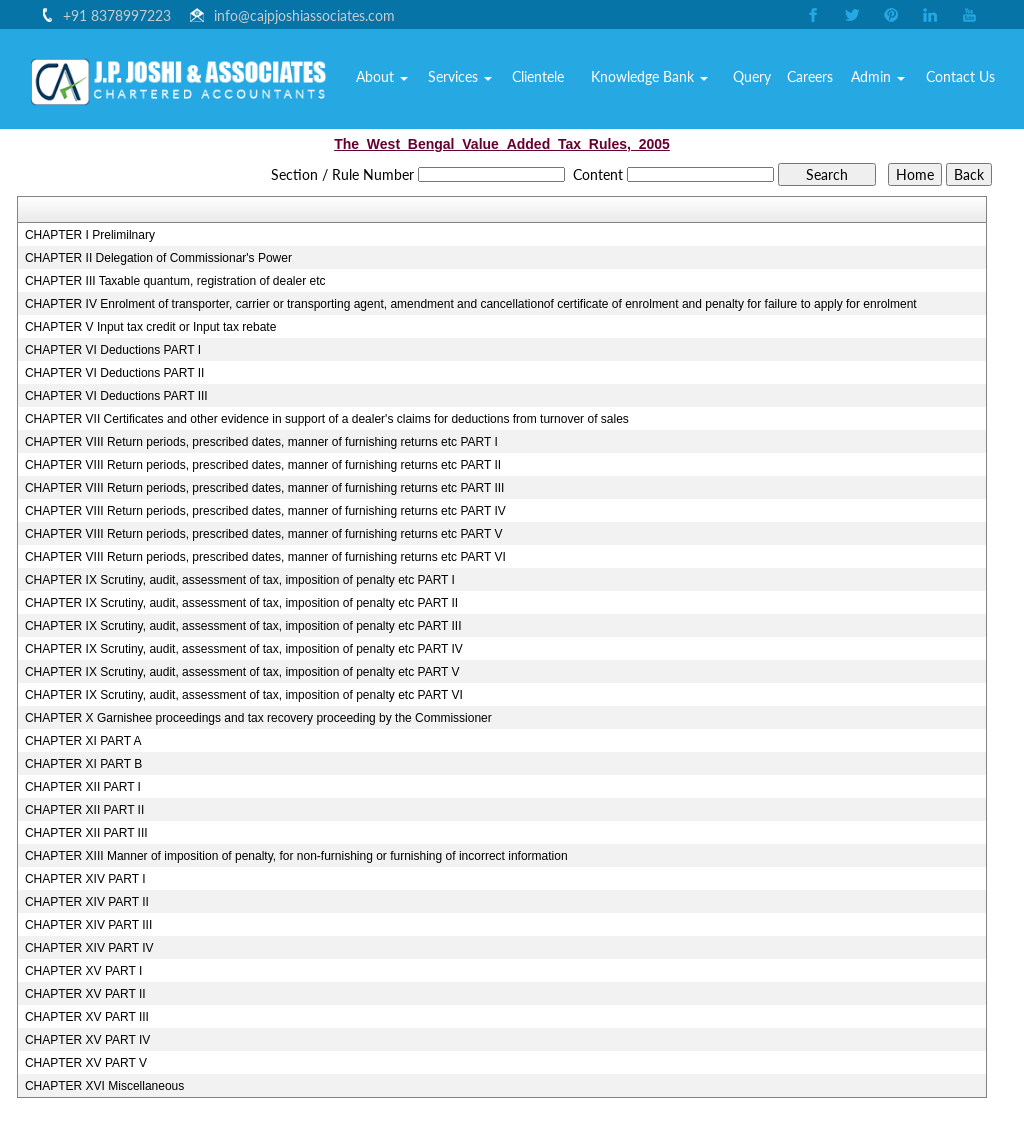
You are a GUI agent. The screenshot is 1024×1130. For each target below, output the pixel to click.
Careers (828, 84)
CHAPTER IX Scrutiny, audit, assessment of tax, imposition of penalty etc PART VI (244, 695)
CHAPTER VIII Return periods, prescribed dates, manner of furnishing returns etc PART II (263, 465)
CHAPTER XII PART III (86, 833)
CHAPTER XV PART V (86, 1063)
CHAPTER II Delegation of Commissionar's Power (158, 258)
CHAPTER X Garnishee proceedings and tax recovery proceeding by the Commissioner (258, 718)
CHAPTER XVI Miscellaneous (104, 1086)
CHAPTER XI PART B (83, 764)
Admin (890, 84)
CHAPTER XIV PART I (85, 879)
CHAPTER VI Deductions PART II (114, 373)
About (438, 84)
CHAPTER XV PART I (83, 971)
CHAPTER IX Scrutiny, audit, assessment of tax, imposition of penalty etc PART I (240, 580)
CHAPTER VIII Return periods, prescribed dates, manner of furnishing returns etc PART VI (265, 557)
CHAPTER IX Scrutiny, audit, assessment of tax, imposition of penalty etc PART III (243, 626)
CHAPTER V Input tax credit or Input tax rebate (150, 327)
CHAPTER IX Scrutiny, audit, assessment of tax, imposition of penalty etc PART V (242, 672)
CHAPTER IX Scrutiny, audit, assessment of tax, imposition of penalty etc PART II (241, 603)
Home (382, 84)
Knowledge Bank (681, 84)
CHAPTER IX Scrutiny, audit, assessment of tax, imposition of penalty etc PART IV (244, 649)
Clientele (580, 84)
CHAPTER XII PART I (83, 787)
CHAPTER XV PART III (87, 1017)
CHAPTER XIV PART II (87, 902)
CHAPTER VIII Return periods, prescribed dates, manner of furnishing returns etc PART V (264, 534)
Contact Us (965, 84)
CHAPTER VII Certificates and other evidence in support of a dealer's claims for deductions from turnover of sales (327, 419)
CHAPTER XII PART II (84, 810)
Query (775, 84)
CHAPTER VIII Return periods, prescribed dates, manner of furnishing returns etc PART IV (265, 511)
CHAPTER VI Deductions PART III (116, 396)
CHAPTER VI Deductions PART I (113, 350)
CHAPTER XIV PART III (88, 925)
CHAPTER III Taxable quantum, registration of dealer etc (175, 281)
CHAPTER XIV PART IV (89, 948)
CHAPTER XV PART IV (87, 1040)
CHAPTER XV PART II (85, 994)
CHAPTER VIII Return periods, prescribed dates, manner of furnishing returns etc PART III (265, 488)
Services (509, 84)
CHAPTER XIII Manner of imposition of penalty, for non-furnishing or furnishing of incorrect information (296, 856)
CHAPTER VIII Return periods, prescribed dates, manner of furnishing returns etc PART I (261, 442)
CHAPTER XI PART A (83, 741)
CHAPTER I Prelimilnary (90, 235)
